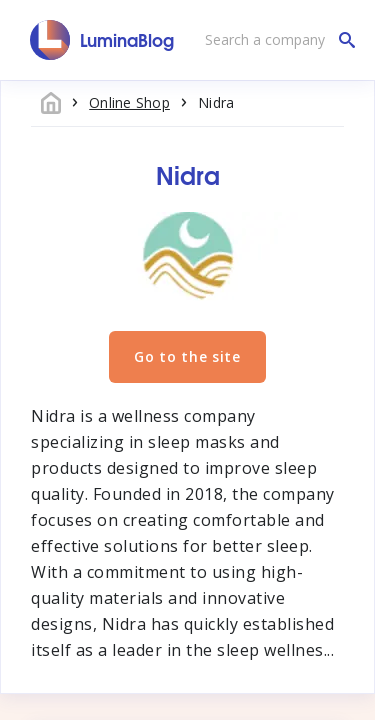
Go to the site (187, 356)
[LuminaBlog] (102, 40)
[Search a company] (275, 40)
